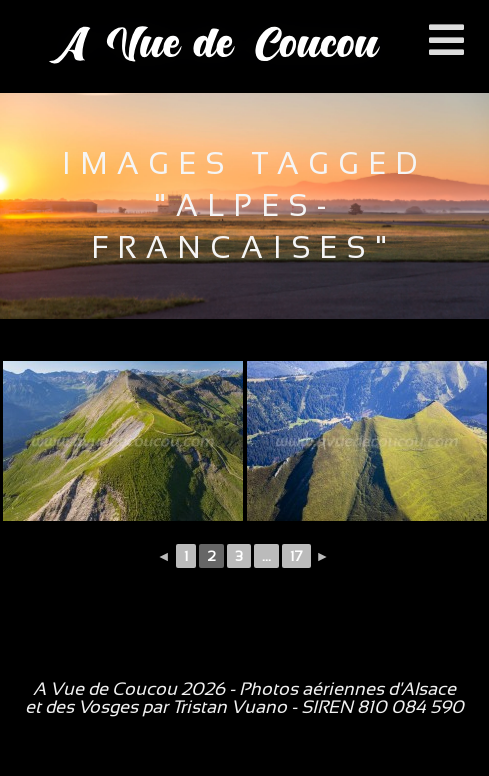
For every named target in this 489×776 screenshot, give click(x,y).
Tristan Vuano (229, 707)
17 (296, 556)
